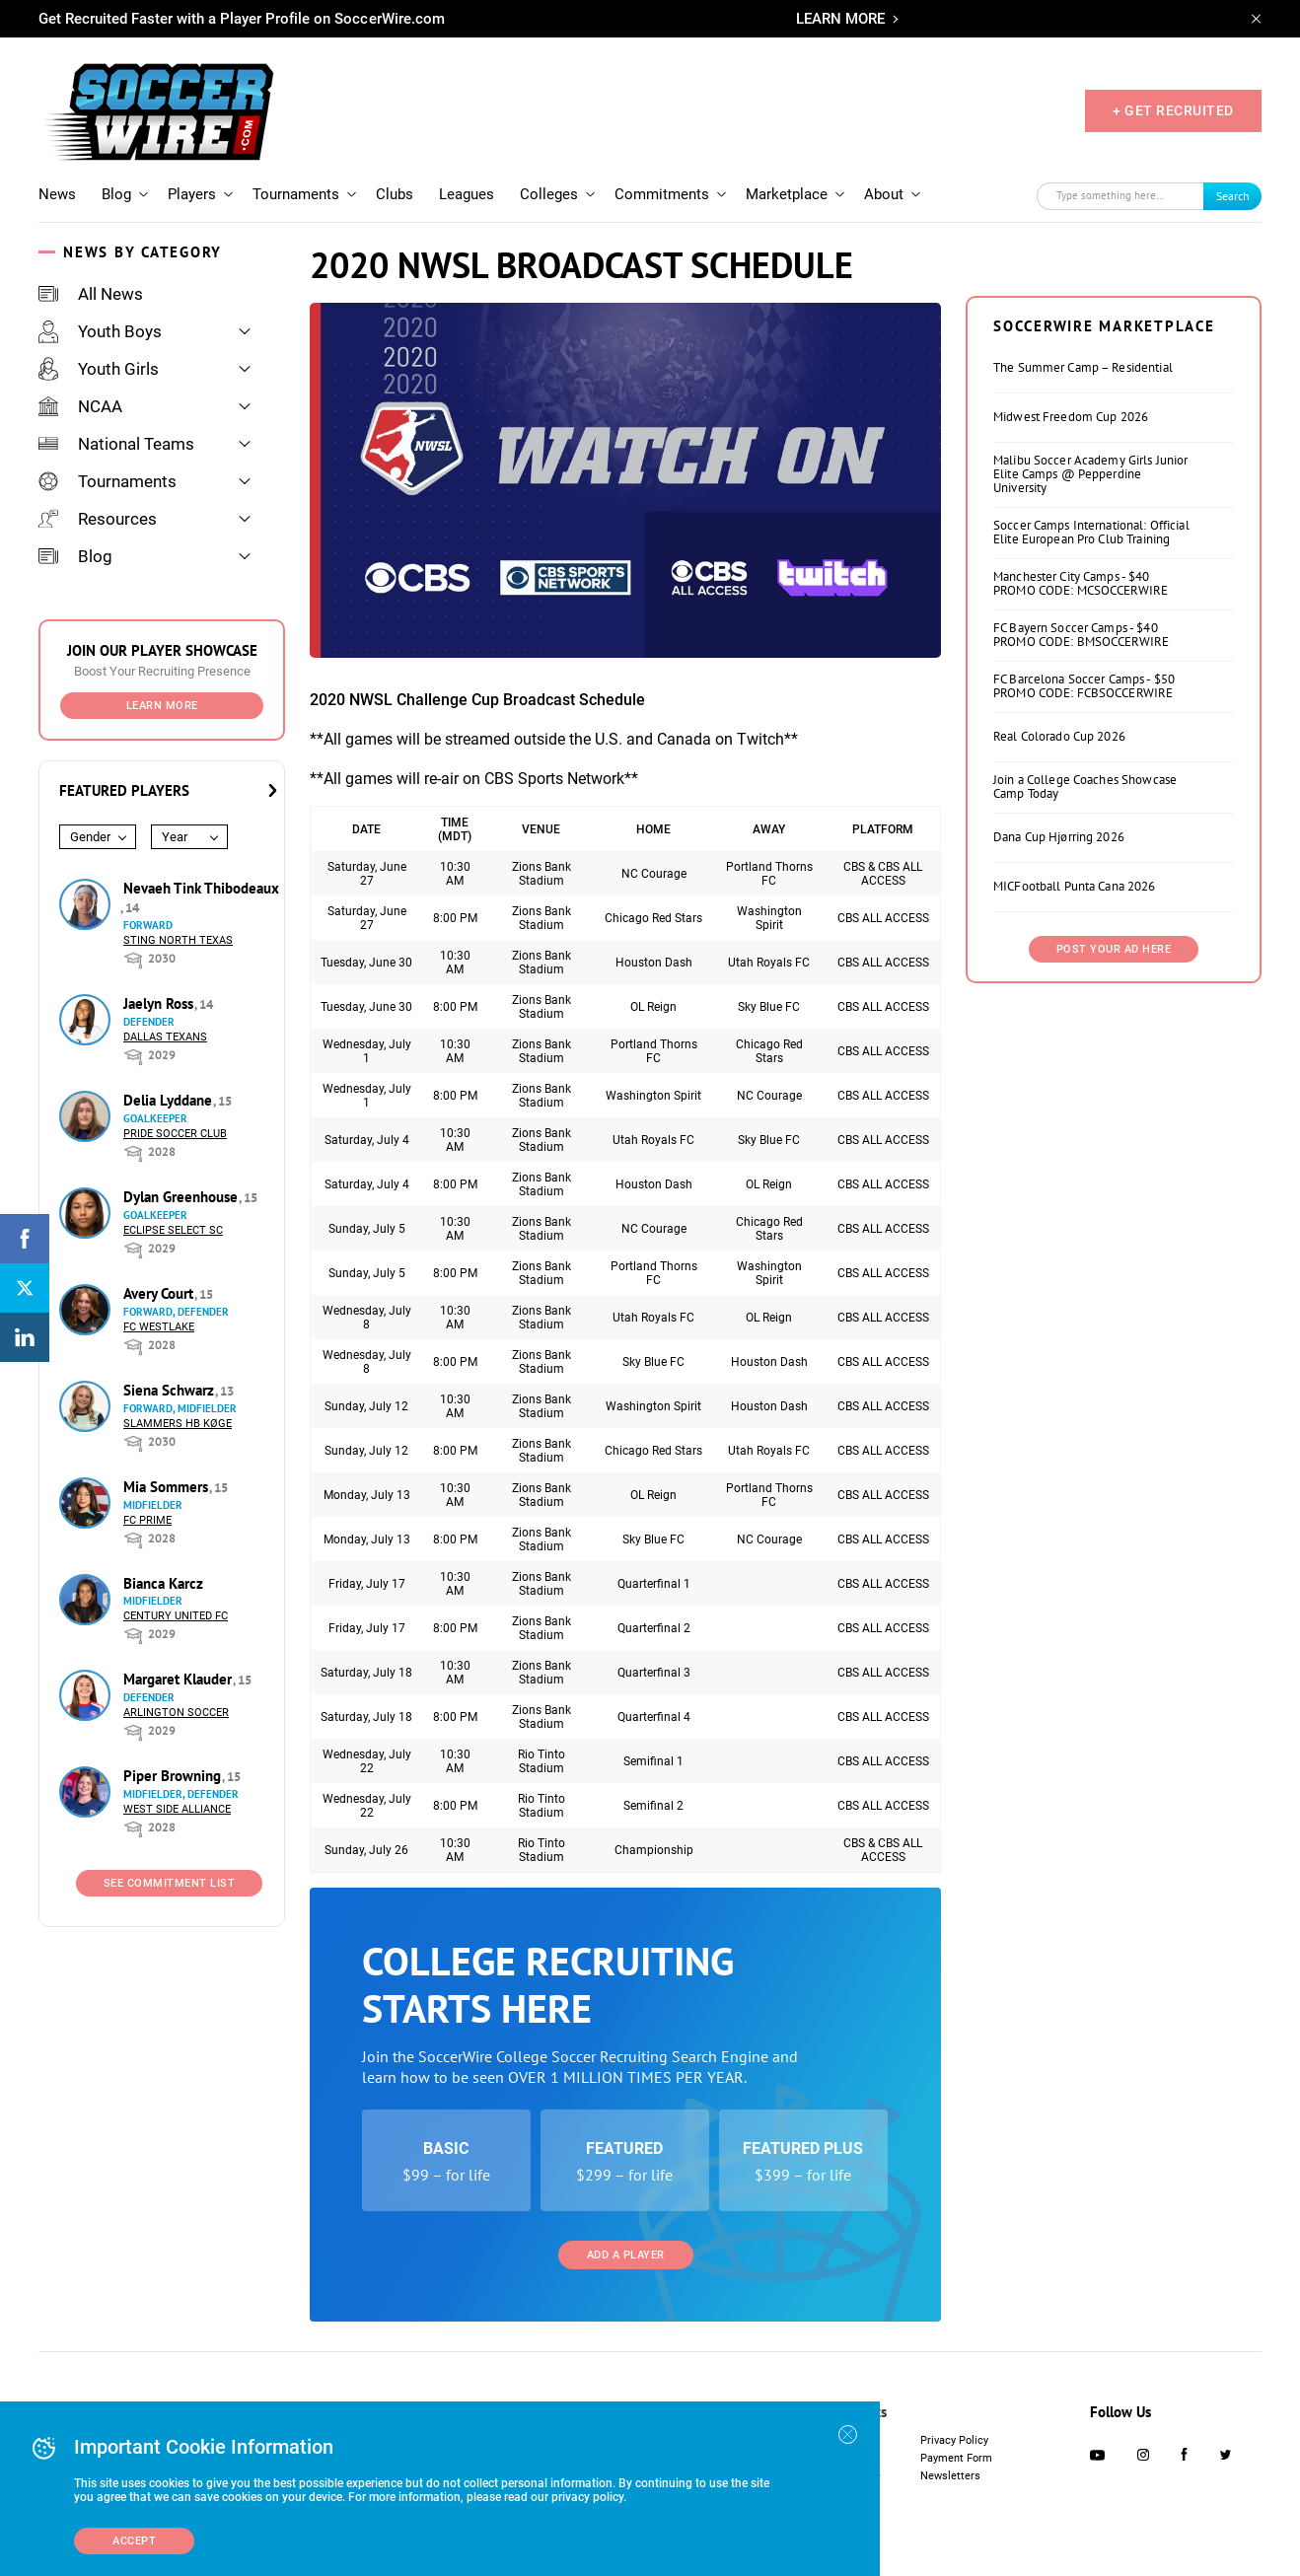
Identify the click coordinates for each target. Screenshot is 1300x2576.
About (883, 194)
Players (192, 194)
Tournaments (296, 194)
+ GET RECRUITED (1173, 110)
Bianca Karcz (163, 1583)
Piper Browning (174, 1775)
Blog (116, 194)
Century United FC (175, 1616)
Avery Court (160, 1293)
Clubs (394, 194)
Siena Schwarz (170, 1390)
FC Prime (147, 1520)
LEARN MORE (840, 19)
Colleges (549, 194)
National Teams (116, 444)
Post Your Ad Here (1114, 949)
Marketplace (787, 194)
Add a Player (626, 2255)
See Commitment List (170, 1883)
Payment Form (956, 2458)
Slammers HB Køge (177, 1423)
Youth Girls (98, 369)
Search (1233, 195)
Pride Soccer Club (175, 1133)
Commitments (661, 194)
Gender (90, 836)
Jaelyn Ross (160, 1003)
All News (90, 294)
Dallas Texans (165, 1037)
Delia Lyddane (169, 1100)
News (57, 194)
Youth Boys (100, 331)
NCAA (80, 406)
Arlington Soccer (176, 1712)
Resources (97, 519)
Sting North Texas (178, 940)
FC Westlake (158, 1327)
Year (174, 836)
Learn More (162, 705)
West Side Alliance (177, 1809)
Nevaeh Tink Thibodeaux (201, 888)
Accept (134, 2541)
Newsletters (950, 2475)
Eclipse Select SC (173, 1230)
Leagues (466, 194)
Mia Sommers (167, 1486)
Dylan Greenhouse (182, 1196)
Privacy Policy (954, 2440)
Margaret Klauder (179, 1679)
